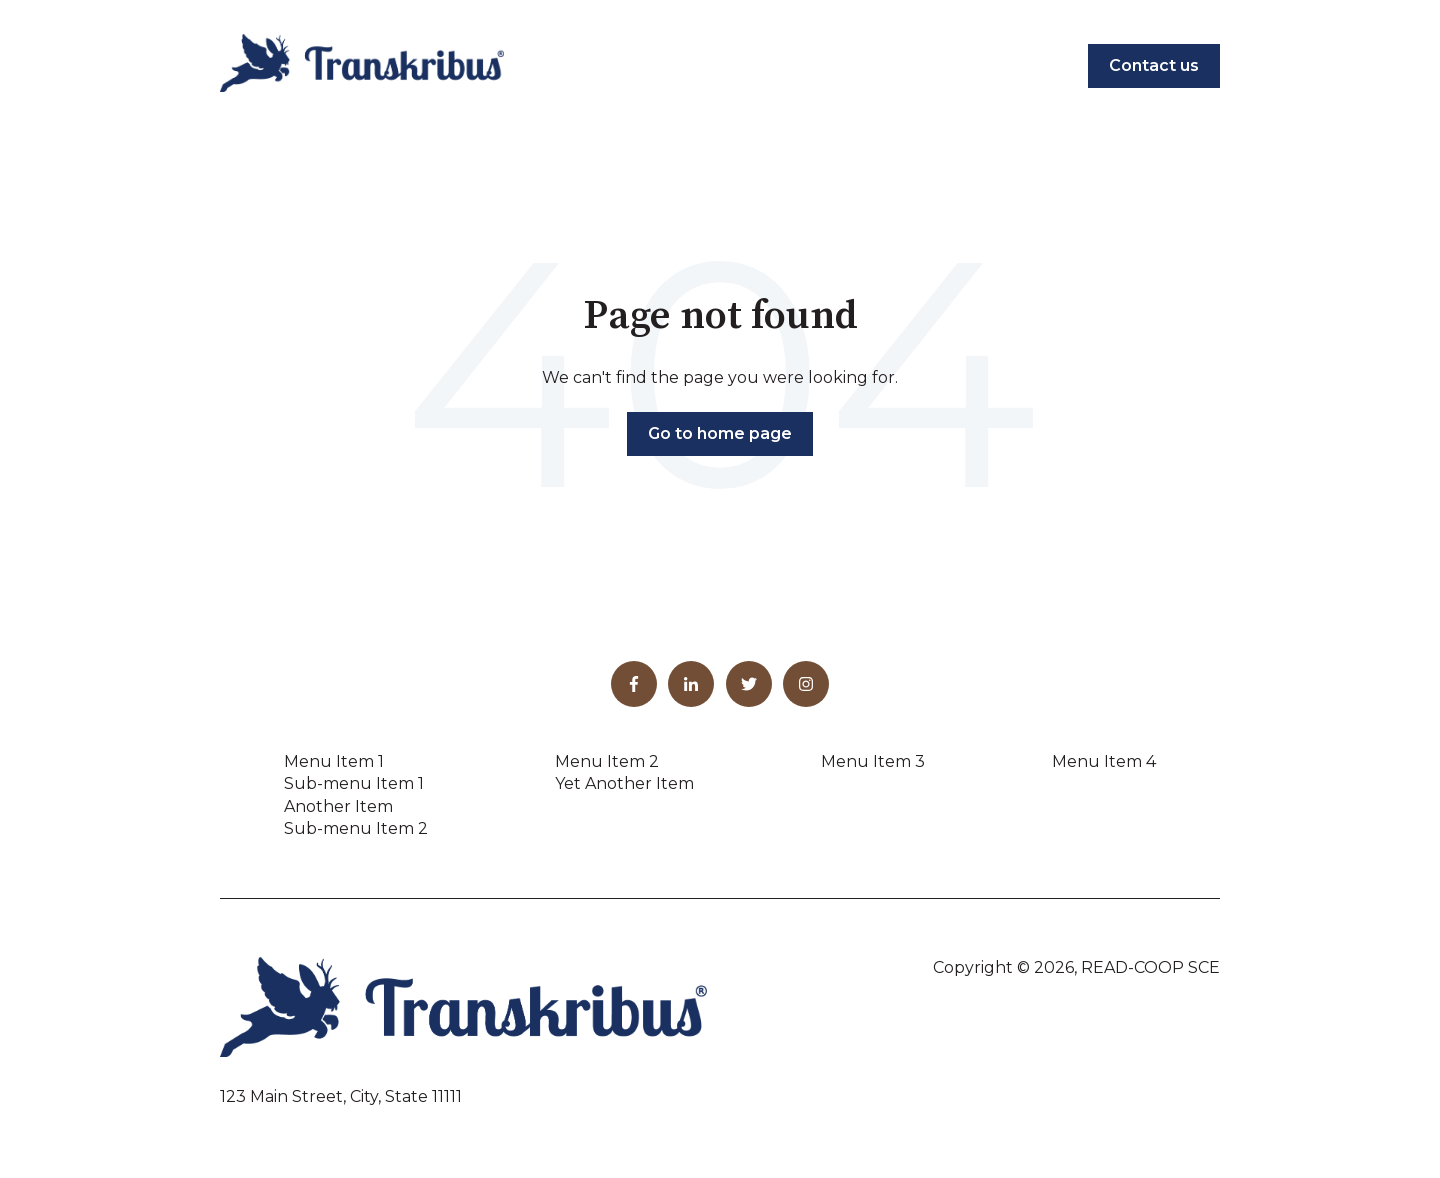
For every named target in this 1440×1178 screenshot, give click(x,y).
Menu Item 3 (873, 761)
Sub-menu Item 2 (356, 828)
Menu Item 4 (1104, 761)
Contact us (1154, 65)
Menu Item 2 (607, 761)
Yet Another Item (624, 783)
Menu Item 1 (334, 761)
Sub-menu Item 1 (354, 783)
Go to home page (720, 433)
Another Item (338, 806)
